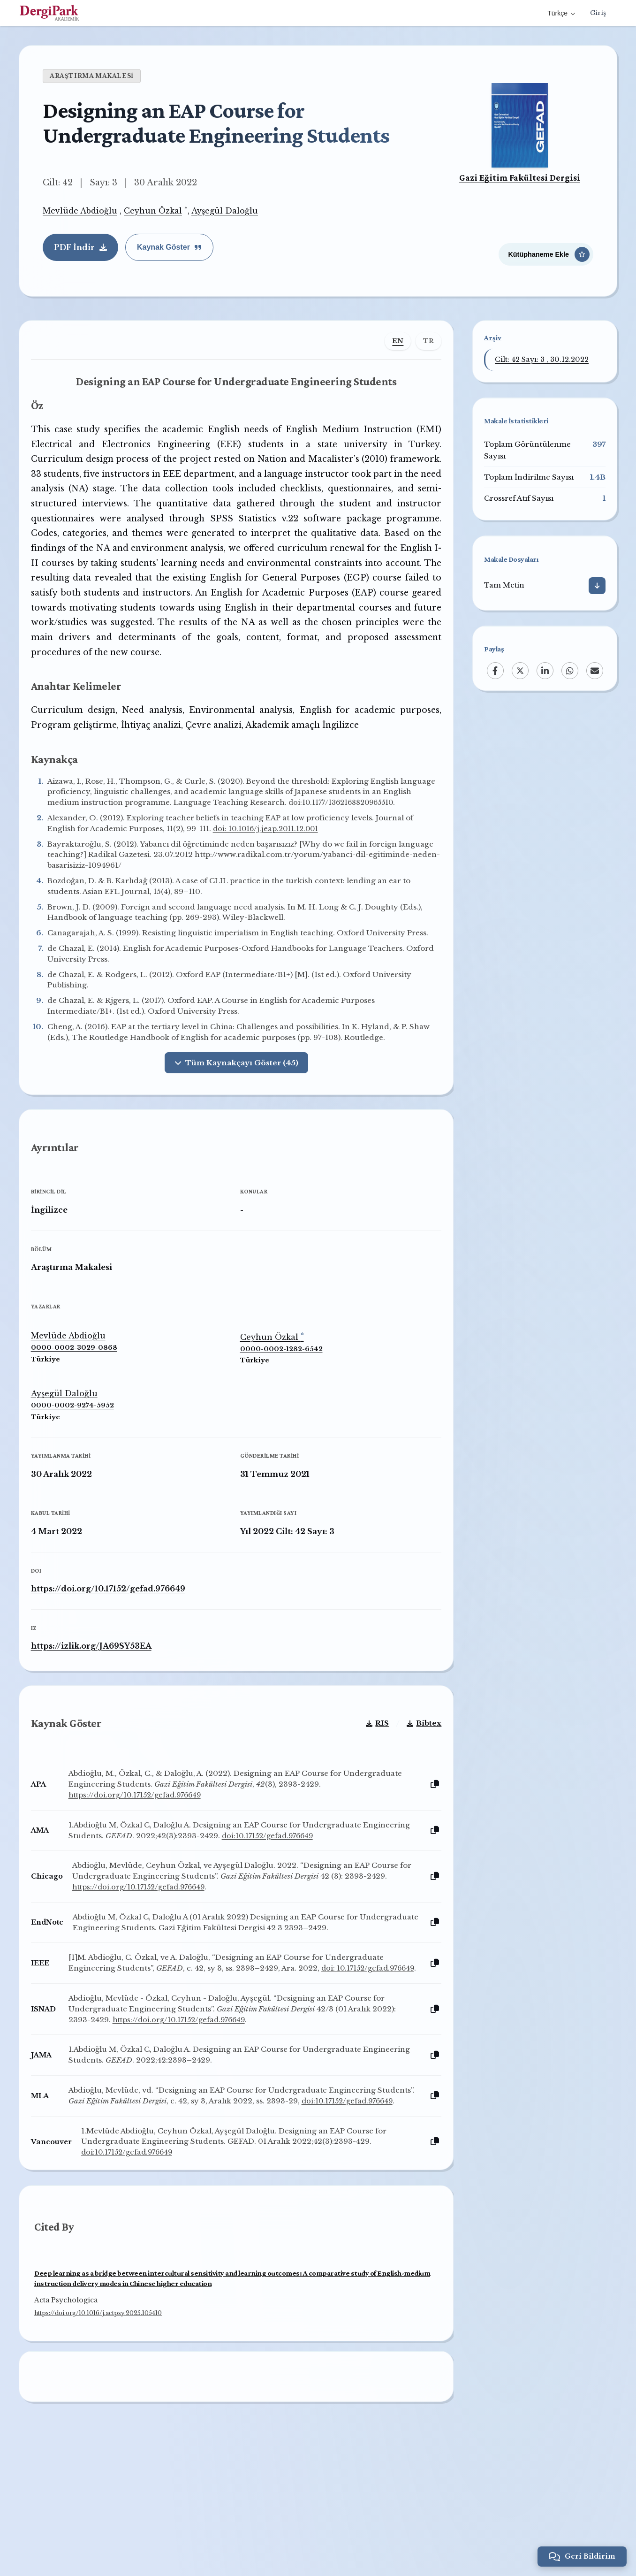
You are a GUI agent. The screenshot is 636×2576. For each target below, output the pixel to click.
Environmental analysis (241, 732)
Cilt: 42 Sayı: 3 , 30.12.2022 (542, 359)
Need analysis (155, 732)
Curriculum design (79, 732)
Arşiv (492, 338)
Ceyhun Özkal (153, 210)
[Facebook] (495, 670)
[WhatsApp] (569, 670)
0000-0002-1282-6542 (281, 1407)
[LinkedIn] (545, 670)
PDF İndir (80, 247)
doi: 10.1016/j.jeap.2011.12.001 (274, 861)
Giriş (597, 13)
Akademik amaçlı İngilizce (309, 747)
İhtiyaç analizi (158, 747)
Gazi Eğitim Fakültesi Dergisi (519, 178)
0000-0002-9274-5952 (79, 1464)
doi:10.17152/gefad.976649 (326, 1907)
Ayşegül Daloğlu (224, 210)
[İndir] (597, 585)
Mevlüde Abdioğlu (80, 210)
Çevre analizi (220, 747)
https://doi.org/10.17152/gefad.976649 (115, 1646)
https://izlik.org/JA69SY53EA (98, 1704)
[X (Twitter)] (520, 670)
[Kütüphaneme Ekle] (546, 250)
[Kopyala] (427, 1856)
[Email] (594, 670)
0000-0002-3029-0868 (81, 1406)
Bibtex (417, 1795)
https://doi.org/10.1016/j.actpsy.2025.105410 (98, 2413)
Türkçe (560, 13)
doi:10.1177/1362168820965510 (110, 835)
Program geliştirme (81, 747)
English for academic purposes (364, 732)
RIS (370, 1795)
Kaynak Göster (169, 247)
